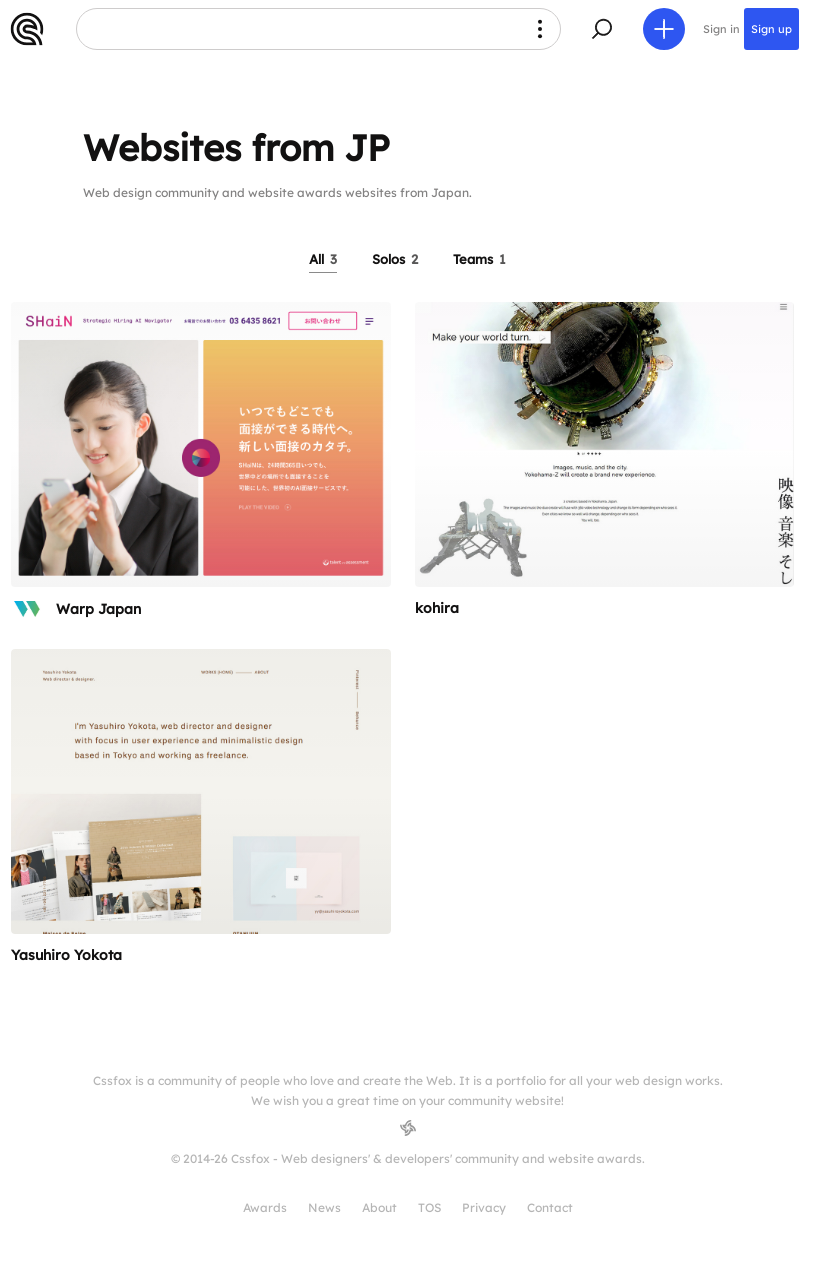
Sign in (721, 29)
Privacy (484, 1207)
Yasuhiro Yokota (66, 955)
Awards (265, 1207)
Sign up (771, 29)
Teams (479, 259)
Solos (395, 259)
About (379, 1207)
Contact (550, 1207)
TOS (429, 1207)
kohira (437, 608)
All (323, 259)
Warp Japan (98, 609)
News (324, 1207)
